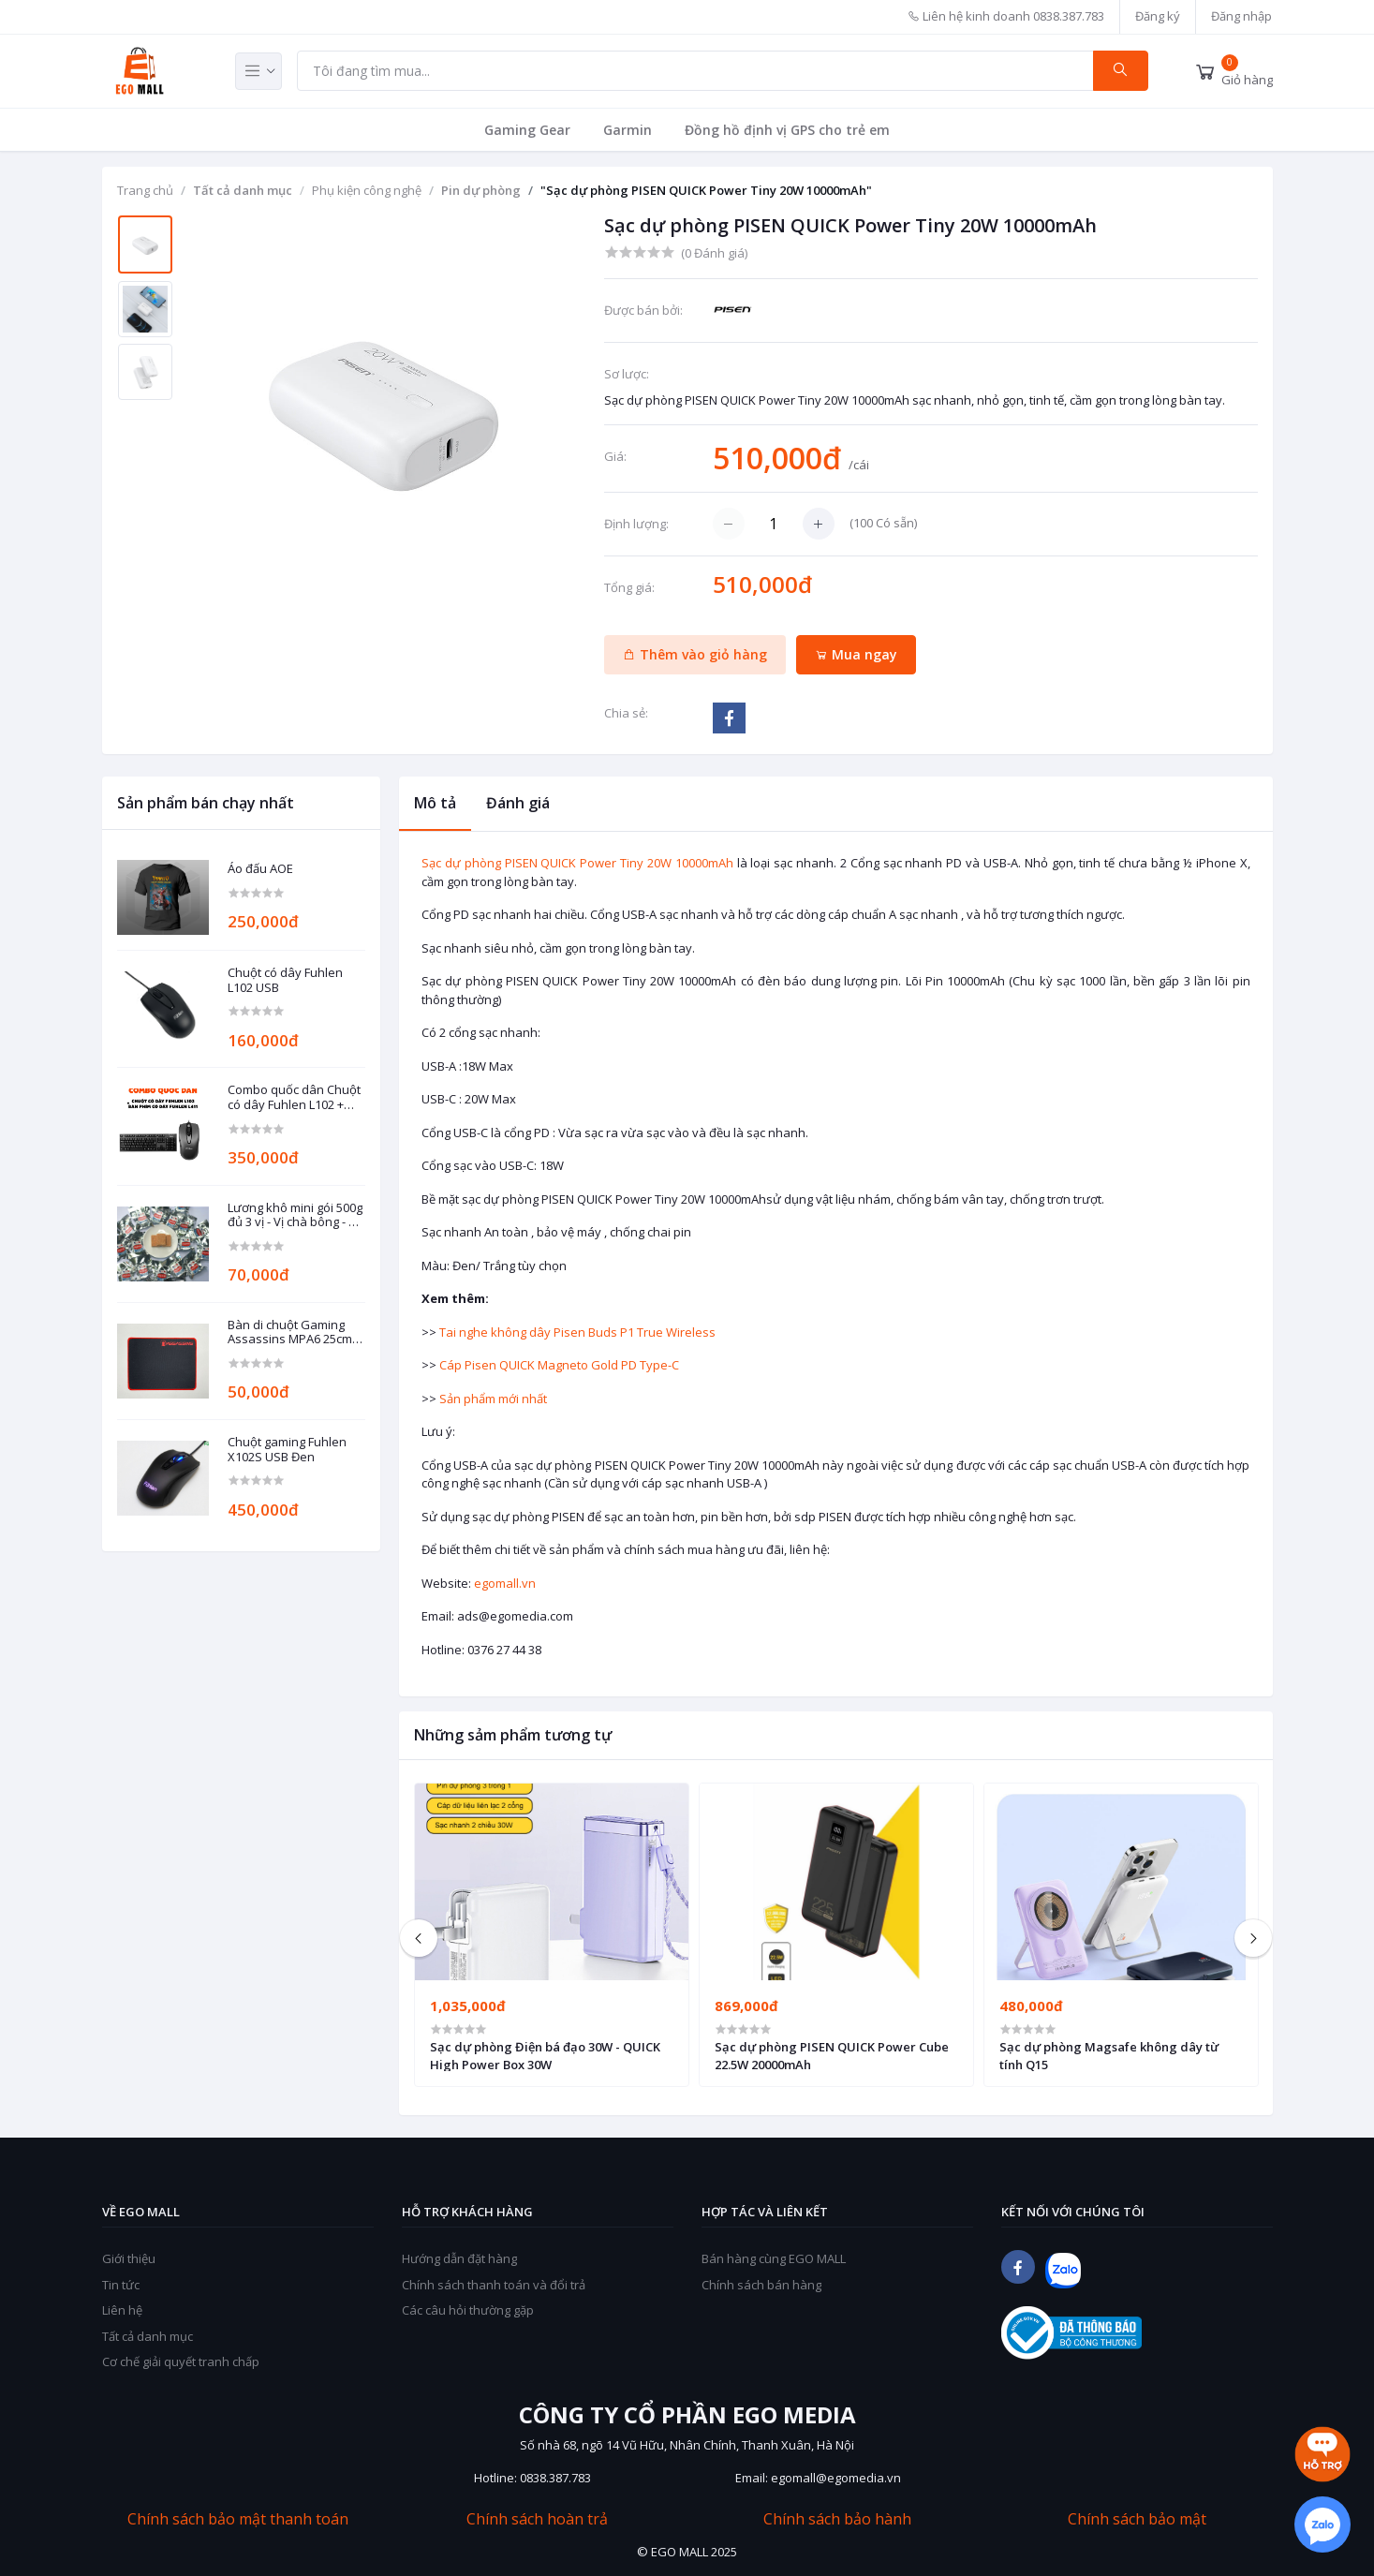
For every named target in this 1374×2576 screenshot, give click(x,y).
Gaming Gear (527, 130)
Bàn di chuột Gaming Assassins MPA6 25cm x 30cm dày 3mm (295, 1332)
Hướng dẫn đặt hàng (459, 2258)
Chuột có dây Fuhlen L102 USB (285, 980)
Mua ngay (856, 654)
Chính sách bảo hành (837, 2519)
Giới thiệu (128, 2258)
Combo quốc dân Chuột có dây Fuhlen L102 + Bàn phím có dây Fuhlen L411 (295, 1097)
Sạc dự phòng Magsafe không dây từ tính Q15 (1109, 2055)
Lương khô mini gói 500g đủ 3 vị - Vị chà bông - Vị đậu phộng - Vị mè (295, 1215)
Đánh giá (518, 802)
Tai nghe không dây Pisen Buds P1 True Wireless (577, 1332)
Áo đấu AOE (260, 869)
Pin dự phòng (481, 190)
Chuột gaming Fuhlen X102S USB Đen (287, 1449)
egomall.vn (505, 1583)
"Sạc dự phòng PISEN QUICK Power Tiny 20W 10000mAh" (706, 190)
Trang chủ (145, 190)
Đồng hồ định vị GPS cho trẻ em (787, 130)
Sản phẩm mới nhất (493, 1398)
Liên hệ (122, 2310)
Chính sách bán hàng (761, 2284)
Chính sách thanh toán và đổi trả (493, 2284)
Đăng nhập (1241, 15)
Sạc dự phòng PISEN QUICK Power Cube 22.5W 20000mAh (832, 2055)
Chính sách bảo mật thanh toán (237, 2519)
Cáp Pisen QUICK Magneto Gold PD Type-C (559, 1364)
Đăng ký (1157, 15)
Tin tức (121, 2284)
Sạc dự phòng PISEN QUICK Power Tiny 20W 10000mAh (577, 862)
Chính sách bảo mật (1137, 2519)
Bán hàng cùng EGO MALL (774, 2258)
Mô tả (435, 802)
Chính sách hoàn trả (537, 2519)
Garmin (627, 130)
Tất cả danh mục (242, 190)
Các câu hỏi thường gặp (468, 2310)
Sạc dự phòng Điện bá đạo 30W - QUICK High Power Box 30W (545, 2055)
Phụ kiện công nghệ (366, 190)
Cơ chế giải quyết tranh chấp (180, 2361)
